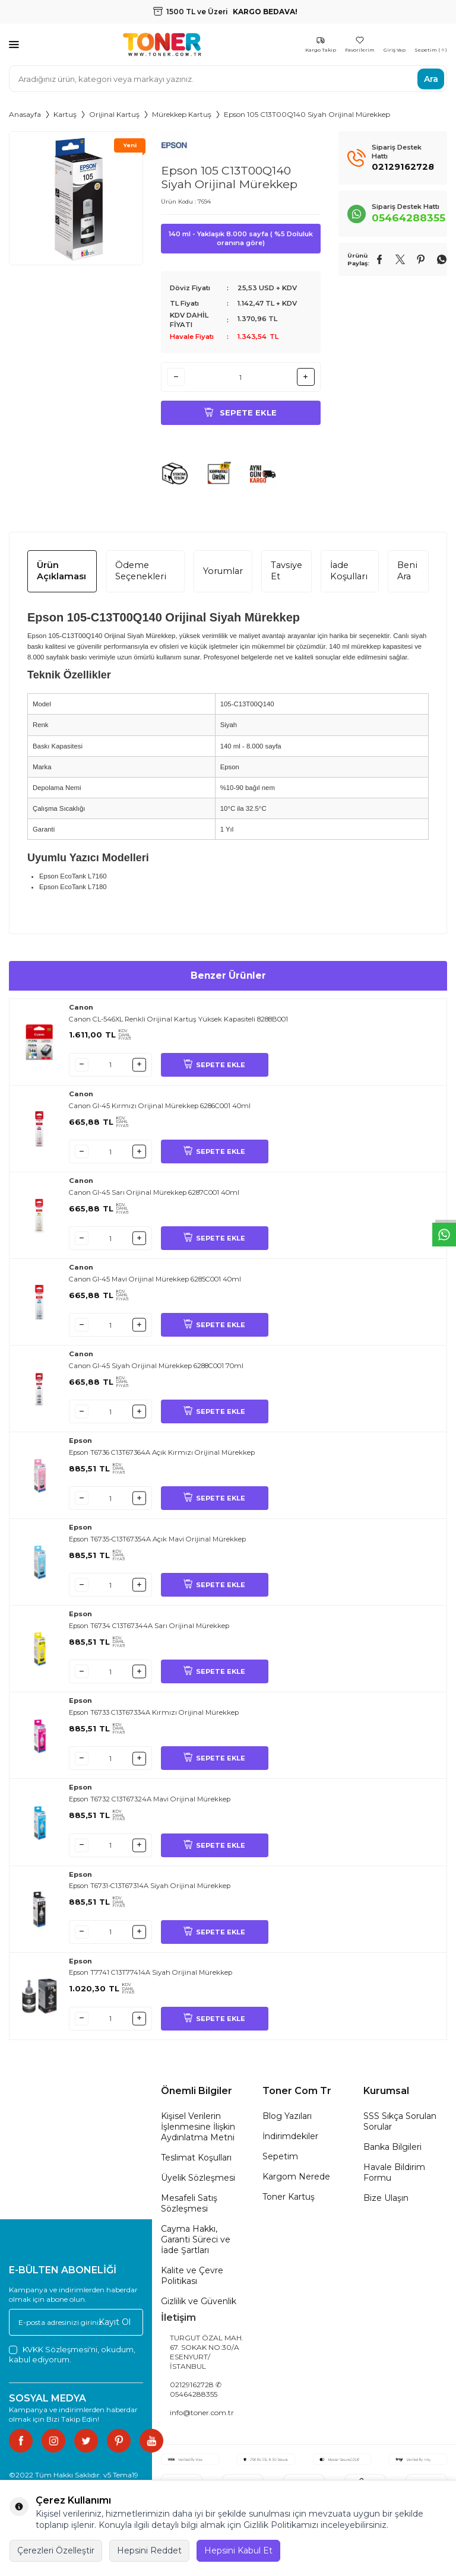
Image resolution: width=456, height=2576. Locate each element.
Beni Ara (407, 576)
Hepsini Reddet (149, 2550)
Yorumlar (223, 576)
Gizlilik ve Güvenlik (198, 2306)
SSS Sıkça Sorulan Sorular (399, 2126)
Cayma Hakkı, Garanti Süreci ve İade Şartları (195, 2245)
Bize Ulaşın (385, 2203)
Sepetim (280, 2161)
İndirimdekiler (290, 2141)
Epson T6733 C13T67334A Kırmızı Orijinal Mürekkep (154, 1718)
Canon (81, 1012)
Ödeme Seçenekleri (140, 576)
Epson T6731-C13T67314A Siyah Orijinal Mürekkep (149, 1891)
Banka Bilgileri (392, 2152)
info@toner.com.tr (202, 2417)
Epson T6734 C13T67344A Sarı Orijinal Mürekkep (149, 1631)
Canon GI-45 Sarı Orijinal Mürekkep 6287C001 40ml (154, 1198)
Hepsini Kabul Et (238, 2550)
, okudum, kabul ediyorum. (72, 2359)
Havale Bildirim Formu (394, 2177)
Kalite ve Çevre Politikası (192, 2281)
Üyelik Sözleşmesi (198, 2183)
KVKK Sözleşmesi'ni (60, 2354)
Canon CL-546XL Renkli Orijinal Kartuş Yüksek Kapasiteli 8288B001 (178, 1024)
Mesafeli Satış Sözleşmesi (189, 2208)
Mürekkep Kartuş (181, 114)
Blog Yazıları (287, 2121)
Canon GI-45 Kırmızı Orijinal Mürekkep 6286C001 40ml (160, 1111)
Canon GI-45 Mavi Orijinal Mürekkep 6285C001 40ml (155, 1284)
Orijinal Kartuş (114, 114)
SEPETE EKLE (214, 1070)
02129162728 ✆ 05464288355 (195, 2394)
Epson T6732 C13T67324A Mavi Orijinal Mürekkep (149, 1804)
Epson (80, 1446)
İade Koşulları (349, 576)
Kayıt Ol (115, 2327)
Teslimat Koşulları (196, 2163)
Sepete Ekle (240, 415)
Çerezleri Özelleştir (55, 2550)
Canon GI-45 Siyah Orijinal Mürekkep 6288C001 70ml (156, 1371)
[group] (76, 198)
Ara (431, 78)
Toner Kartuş (288, 2202)
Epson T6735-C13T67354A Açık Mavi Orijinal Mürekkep (157, 1544)
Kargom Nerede (296, 2182)
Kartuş (65, 114)
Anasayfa (25, 114)
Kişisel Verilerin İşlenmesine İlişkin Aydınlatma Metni (198, 2132)
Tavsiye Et (286, 576)
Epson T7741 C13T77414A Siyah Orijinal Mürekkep (150, 1978)
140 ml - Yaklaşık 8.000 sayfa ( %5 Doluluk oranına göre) (241, 238)
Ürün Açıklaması (61, 576)
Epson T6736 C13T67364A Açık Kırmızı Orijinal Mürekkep (162, 1458)
